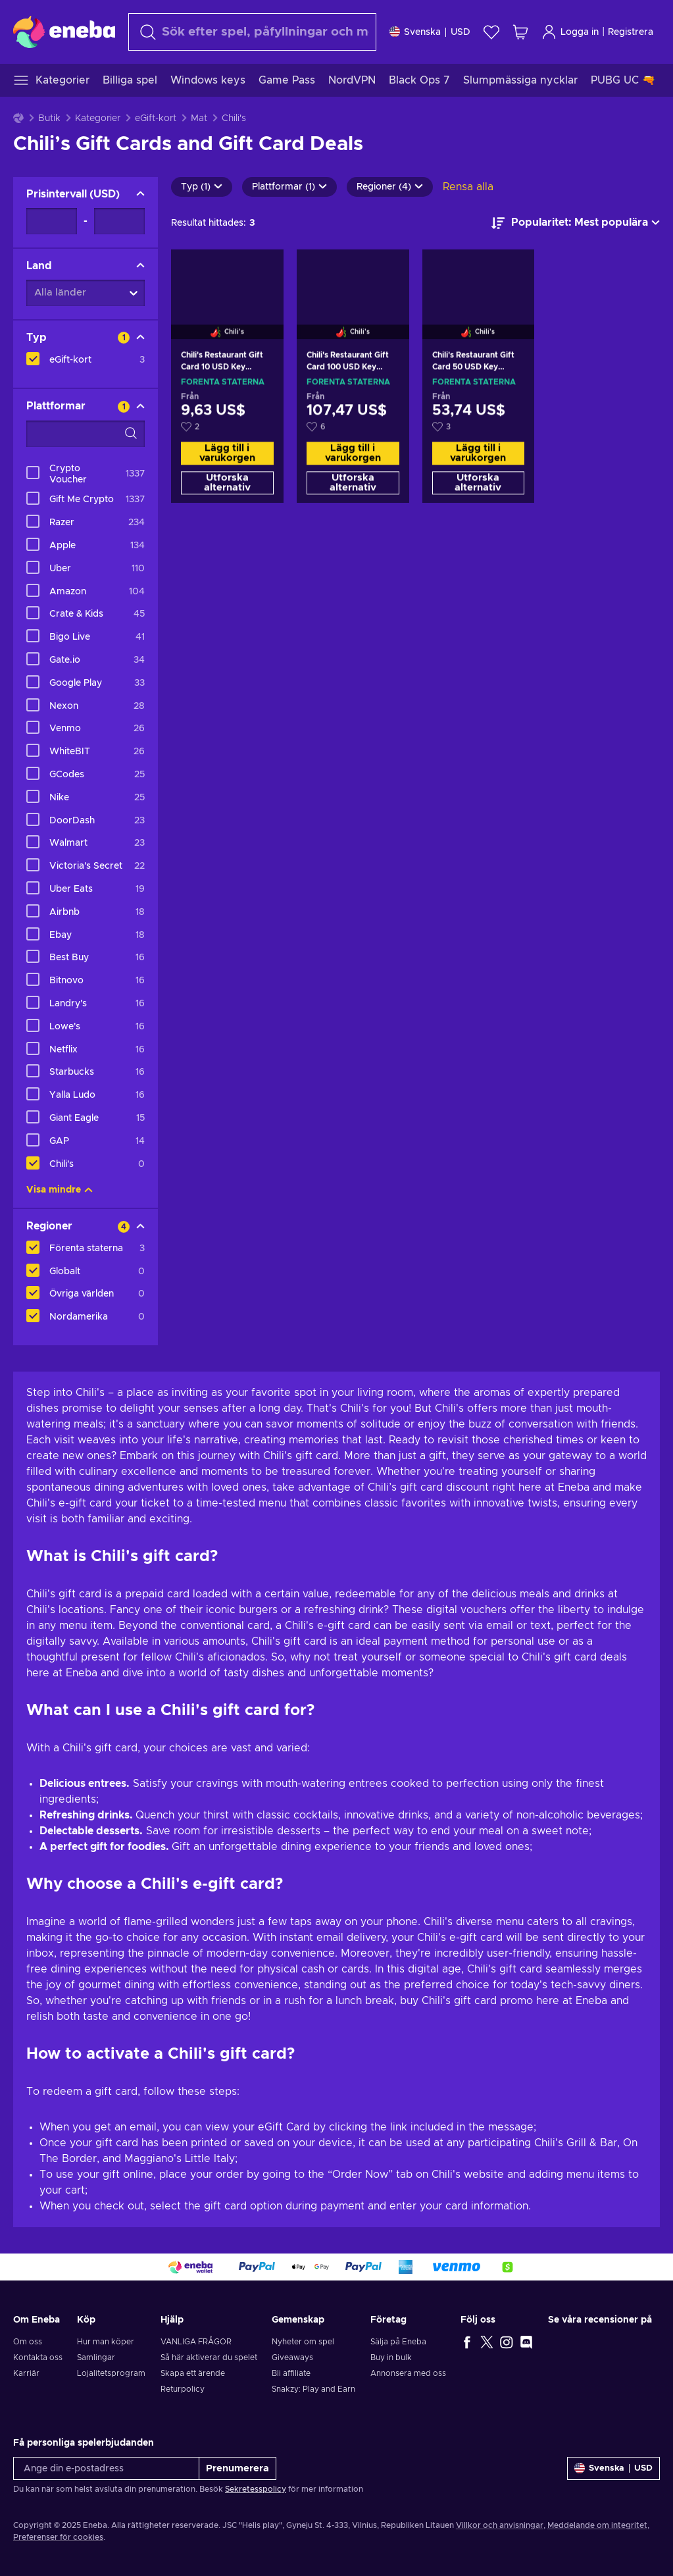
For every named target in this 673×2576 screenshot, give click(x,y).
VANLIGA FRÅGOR (196, 2342)
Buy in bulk (391, 2357)
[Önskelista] (491, 32)
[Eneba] (64, 31)
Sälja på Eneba (398, 2342)
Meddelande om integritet (597, 2525)
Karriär (26, 2373)
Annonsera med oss (408, 2373)
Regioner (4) (390, 187)
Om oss (27, 2342)
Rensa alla (468, 187)
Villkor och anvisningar (499, 2525)
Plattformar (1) (289, 187)
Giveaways (292, 2357)
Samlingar (96, 2357)
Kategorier (97, 118)
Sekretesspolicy (255, 2489)
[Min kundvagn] (520, 32)
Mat (199, 118)
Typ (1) (201, 187)
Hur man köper (105, 2342)
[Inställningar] (430, 31)
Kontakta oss (37, 2357)
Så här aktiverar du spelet (209, 2357)
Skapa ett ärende (193, 2373)
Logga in (570, 32)
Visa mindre (59, 1190)
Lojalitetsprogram (111, 2373)
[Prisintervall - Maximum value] (119, 221)
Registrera (630, 32)
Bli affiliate (291, 2373)
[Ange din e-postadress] (106, 2468)
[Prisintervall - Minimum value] (51, 221)
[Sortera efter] (575, 223)
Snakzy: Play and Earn (313, 2389)
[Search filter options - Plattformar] (85, 434)
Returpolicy (183, 2389)
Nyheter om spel (303, 2342)
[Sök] (252, 32)
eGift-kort (155, 118)
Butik (49, 118)
